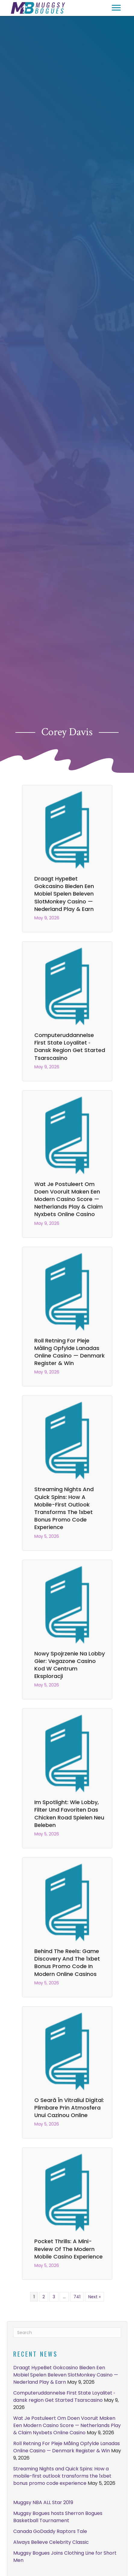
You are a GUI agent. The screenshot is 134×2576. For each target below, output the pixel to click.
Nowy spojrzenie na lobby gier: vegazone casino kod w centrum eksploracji (69, 1665)
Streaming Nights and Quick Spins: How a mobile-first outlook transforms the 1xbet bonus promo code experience (64, 1508)
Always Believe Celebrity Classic (51, 2542)
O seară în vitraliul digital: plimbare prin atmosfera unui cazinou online (69, 2107)
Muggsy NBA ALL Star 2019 (43, 2502)
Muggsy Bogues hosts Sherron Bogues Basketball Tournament (57, 2517)
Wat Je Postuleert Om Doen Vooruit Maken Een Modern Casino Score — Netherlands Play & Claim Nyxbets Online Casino (68, 1199)
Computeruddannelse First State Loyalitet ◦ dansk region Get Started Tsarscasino (69, 1046)
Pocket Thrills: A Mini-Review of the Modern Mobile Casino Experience (68, 2248)
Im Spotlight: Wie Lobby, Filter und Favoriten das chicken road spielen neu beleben (69, 1813)
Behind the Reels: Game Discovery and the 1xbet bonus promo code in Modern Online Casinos (67, 1962)
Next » (94, 2297)
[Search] (67, 2332)
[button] (116, 8)
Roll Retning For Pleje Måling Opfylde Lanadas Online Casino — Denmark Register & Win (69, 1352)
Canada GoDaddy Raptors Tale (50, 2531)
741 (76, 2297)
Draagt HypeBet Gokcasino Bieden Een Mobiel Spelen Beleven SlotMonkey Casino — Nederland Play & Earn (64, 894)
